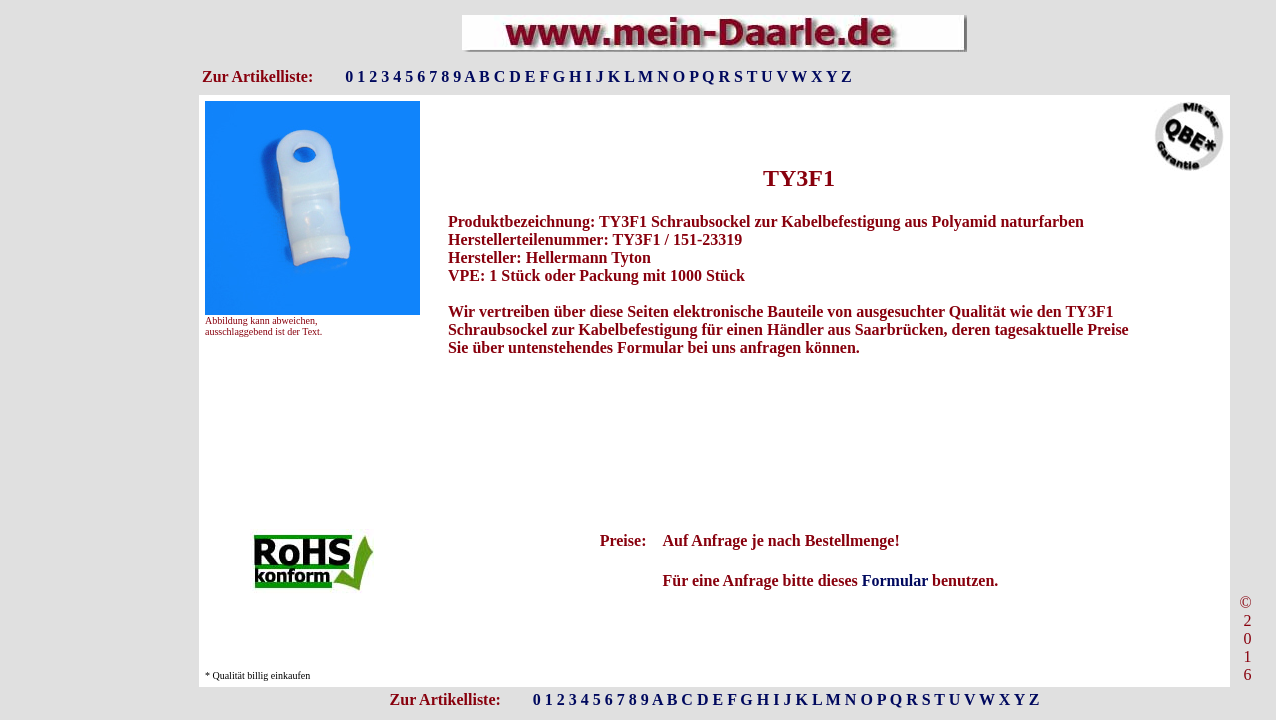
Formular (895, 580)
